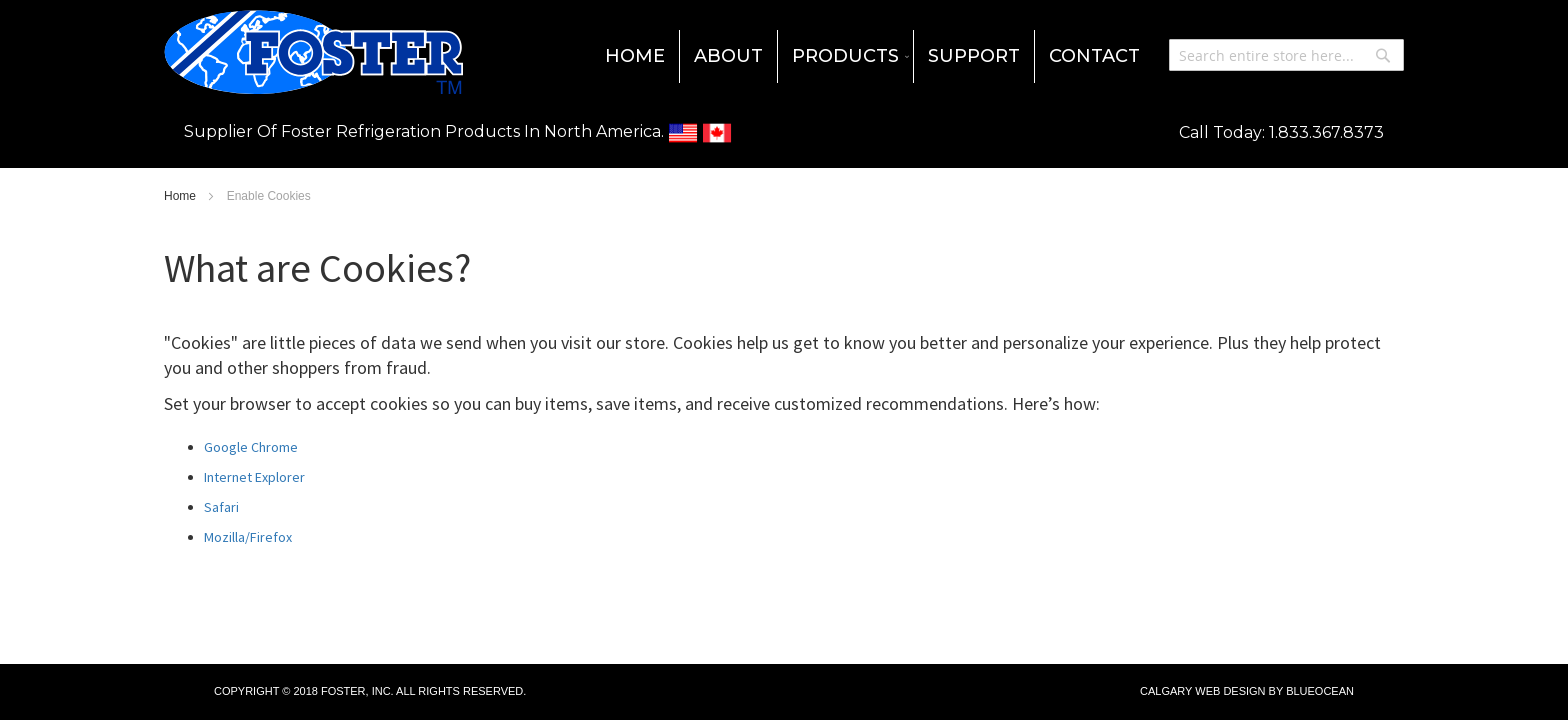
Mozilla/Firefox (248, 537)
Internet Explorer (254, 477)
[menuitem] (635, 56)
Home (181, 196)
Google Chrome (251, 447)
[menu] (784, 56)
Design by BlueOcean (1288, 691)
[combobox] (1286, 55)
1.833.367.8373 (1326, 132)
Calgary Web (1180, 691)
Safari (221, 507)
